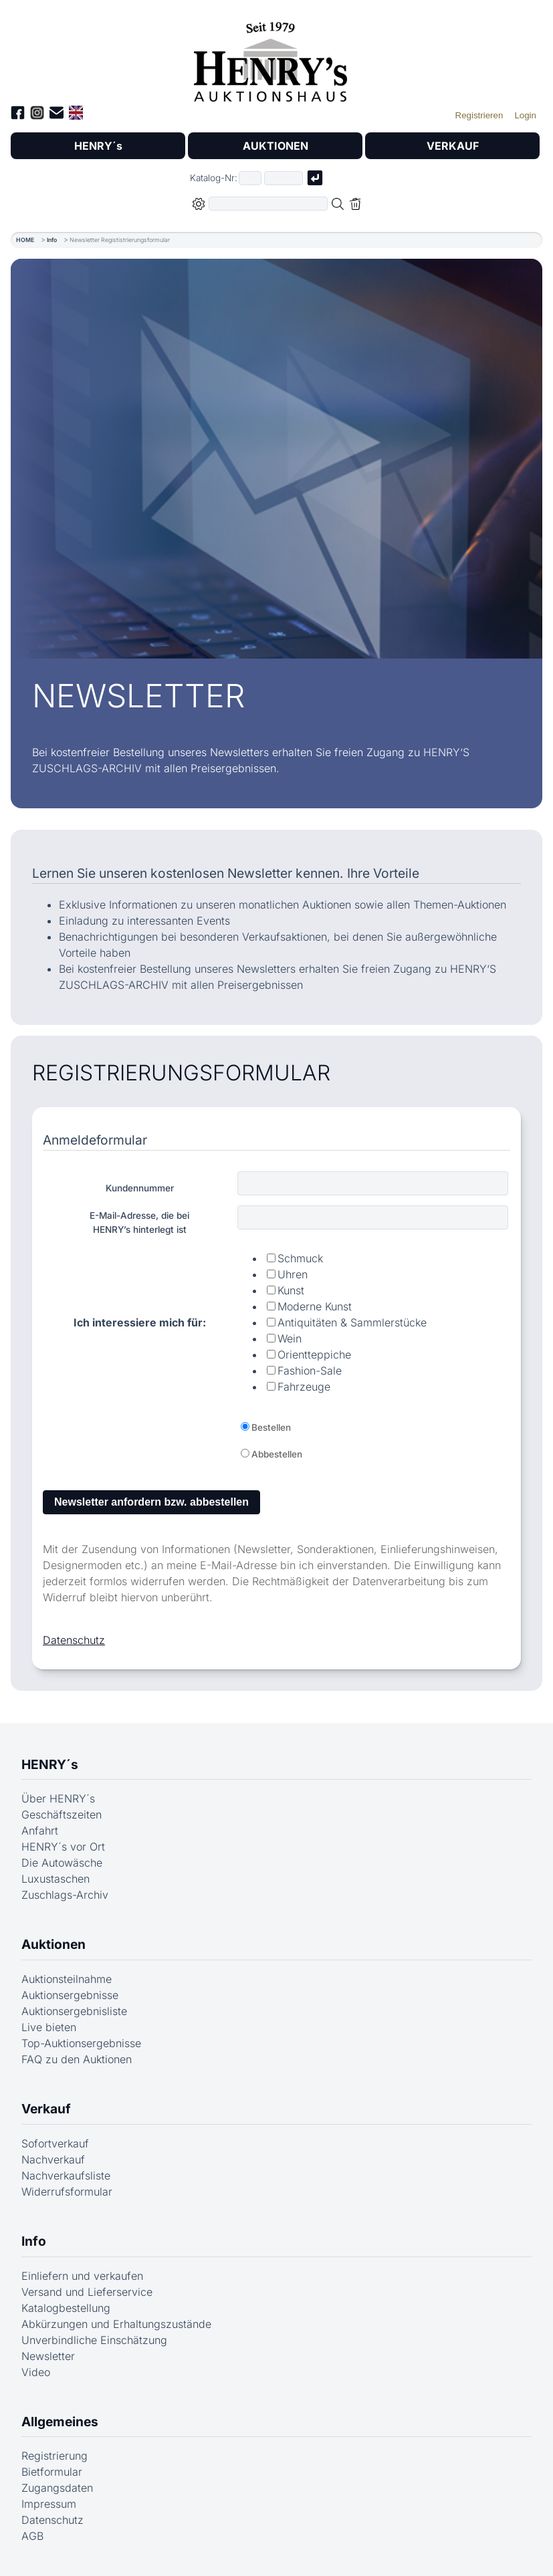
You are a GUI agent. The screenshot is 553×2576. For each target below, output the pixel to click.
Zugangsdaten (57, 2487)
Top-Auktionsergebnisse (81, 2043)
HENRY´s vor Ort (63, 1846)
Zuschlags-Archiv (64, 1894)
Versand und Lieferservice (86, 2292)
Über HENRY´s (58, 1798)
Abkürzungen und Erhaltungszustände (116, 2324)
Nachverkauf (53, 2159)
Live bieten (48, 2027)
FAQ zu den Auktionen (76, 2059)
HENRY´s (98, 145)
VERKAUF (453, 145)
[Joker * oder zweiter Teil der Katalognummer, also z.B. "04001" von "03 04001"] (283, 178)
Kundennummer (140, 1188)
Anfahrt (39, 1830)
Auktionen (53, 1944)
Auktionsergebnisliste (74, 2011)
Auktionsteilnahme (66, 1979)
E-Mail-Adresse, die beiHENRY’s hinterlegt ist (139, 1222)
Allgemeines (59, 2422)
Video (35, 2372)
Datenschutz (74, 1640)
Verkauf (46, 2109)
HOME (25, 239)
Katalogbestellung (65, 2308)
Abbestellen (276, 1454)
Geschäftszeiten (61, 1814)
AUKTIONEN (275, 145)
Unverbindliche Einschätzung (94, 2340)
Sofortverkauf (55, 2143)
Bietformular (51, 2471)
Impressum (48, 2503)
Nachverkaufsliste (65, 2175)
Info (52, 239)
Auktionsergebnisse (69, 1995)
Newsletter (48, 2356)
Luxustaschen (55, 1878)
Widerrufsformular (66, 2191)
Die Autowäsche (61, 1862)
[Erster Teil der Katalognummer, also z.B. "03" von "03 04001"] (250, 178)
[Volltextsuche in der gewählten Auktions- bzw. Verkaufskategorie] (268, 204)
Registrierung (54, 2455)
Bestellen (271, 1427)
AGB (32, 2536)
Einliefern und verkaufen (82, 2275)
